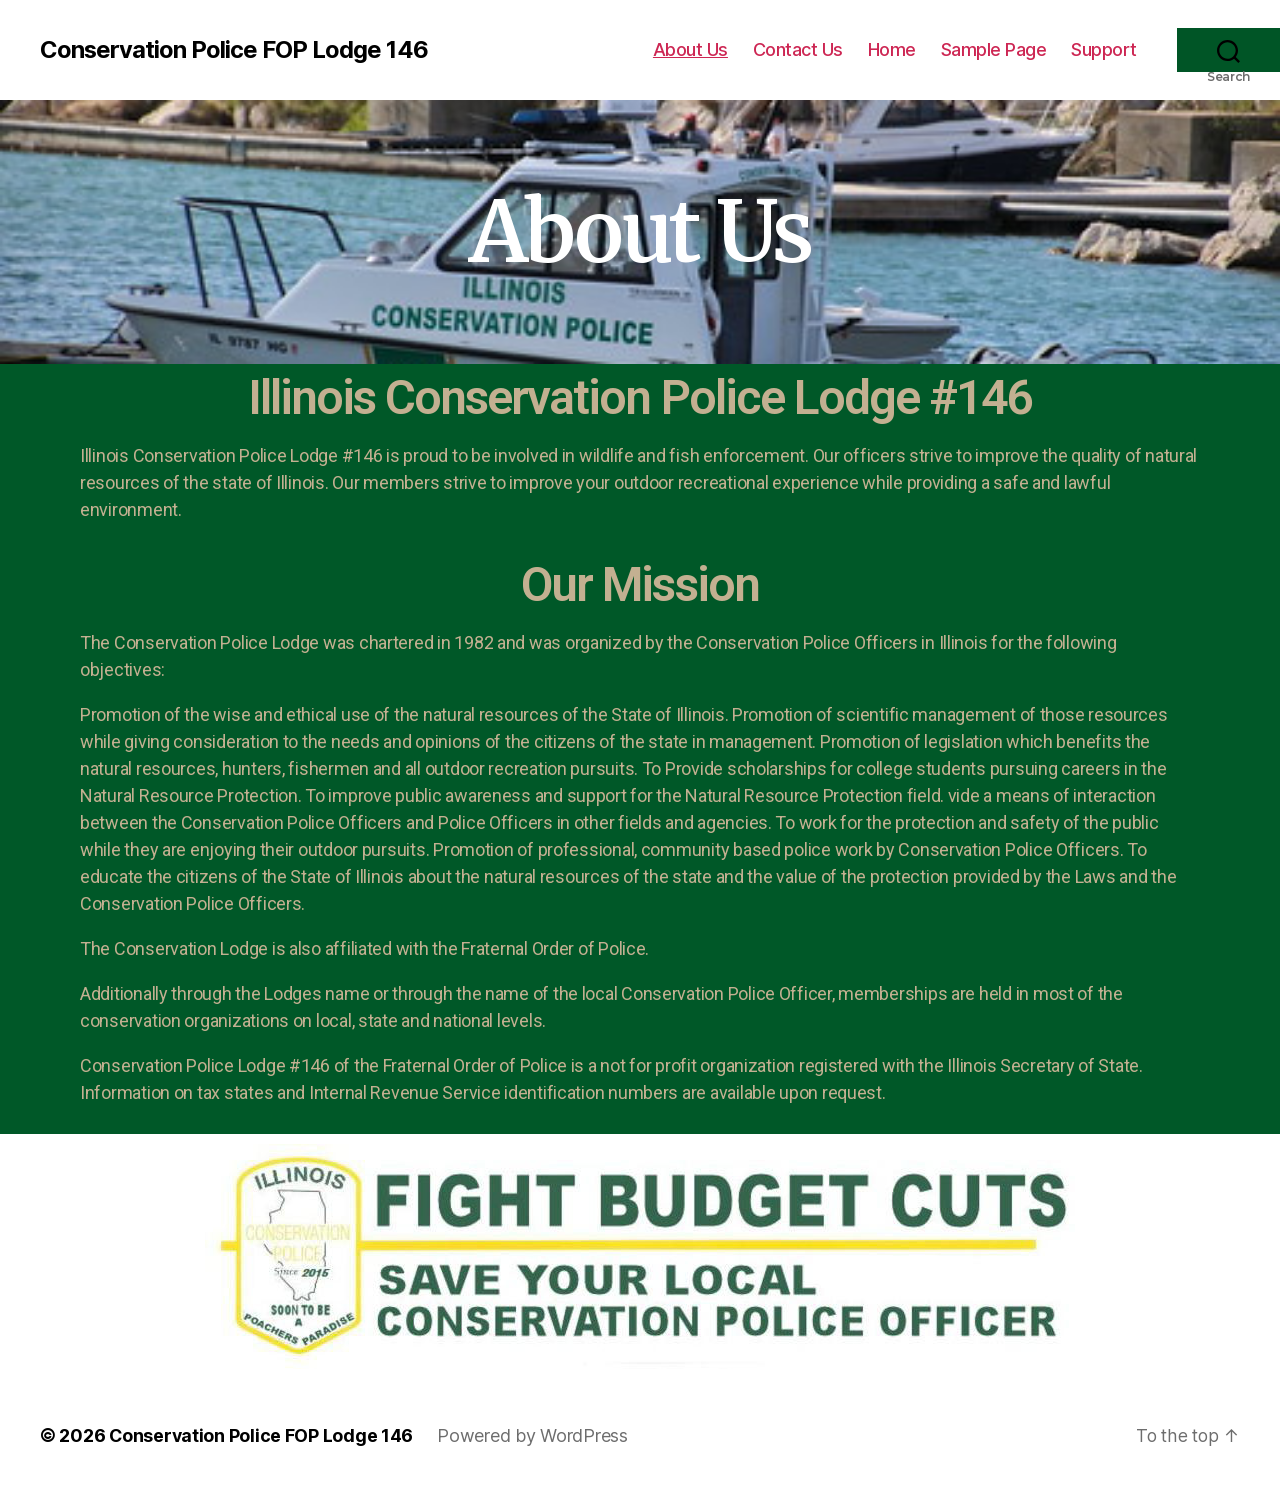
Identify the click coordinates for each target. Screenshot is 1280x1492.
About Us (690, 49)
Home (892, 49)
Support (1104, 49)
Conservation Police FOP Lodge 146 (234, 50)
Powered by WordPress (534, 1435)
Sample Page (994, 49)
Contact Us (798, 49)
